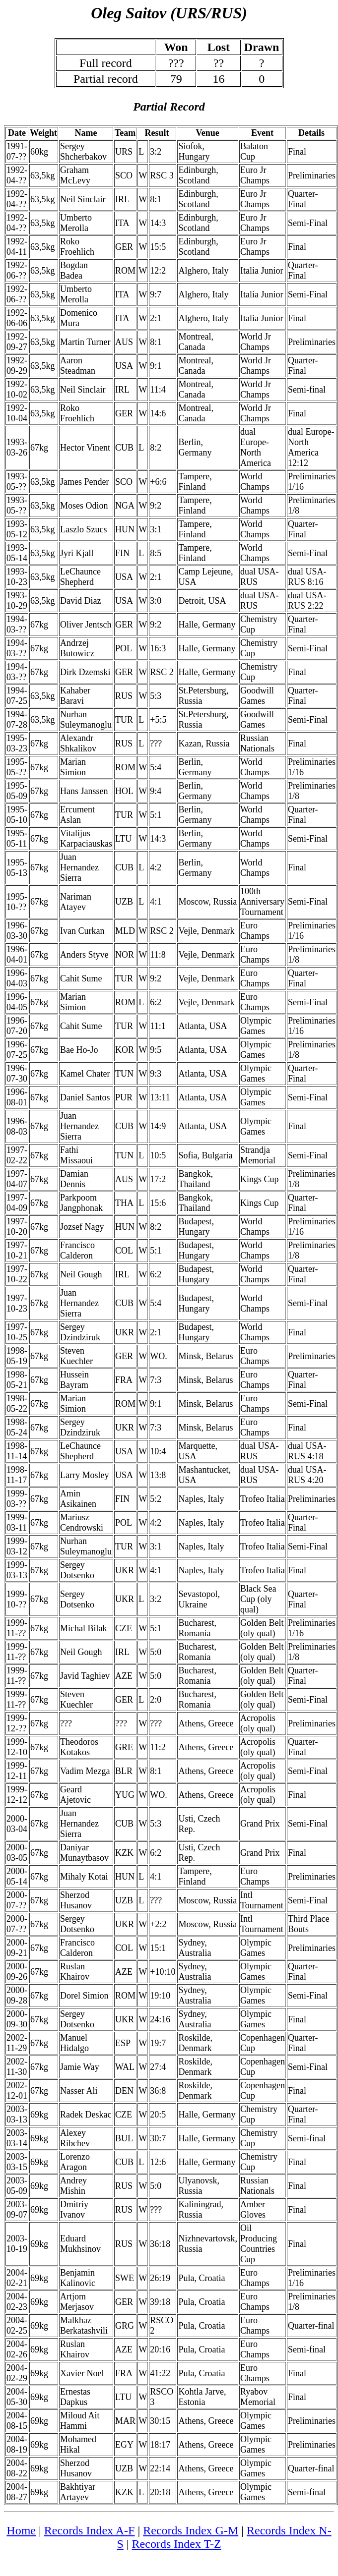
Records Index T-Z (176, 2543)
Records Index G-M (190, 2530)
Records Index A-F (89, 2530)
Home (21, 2530)
